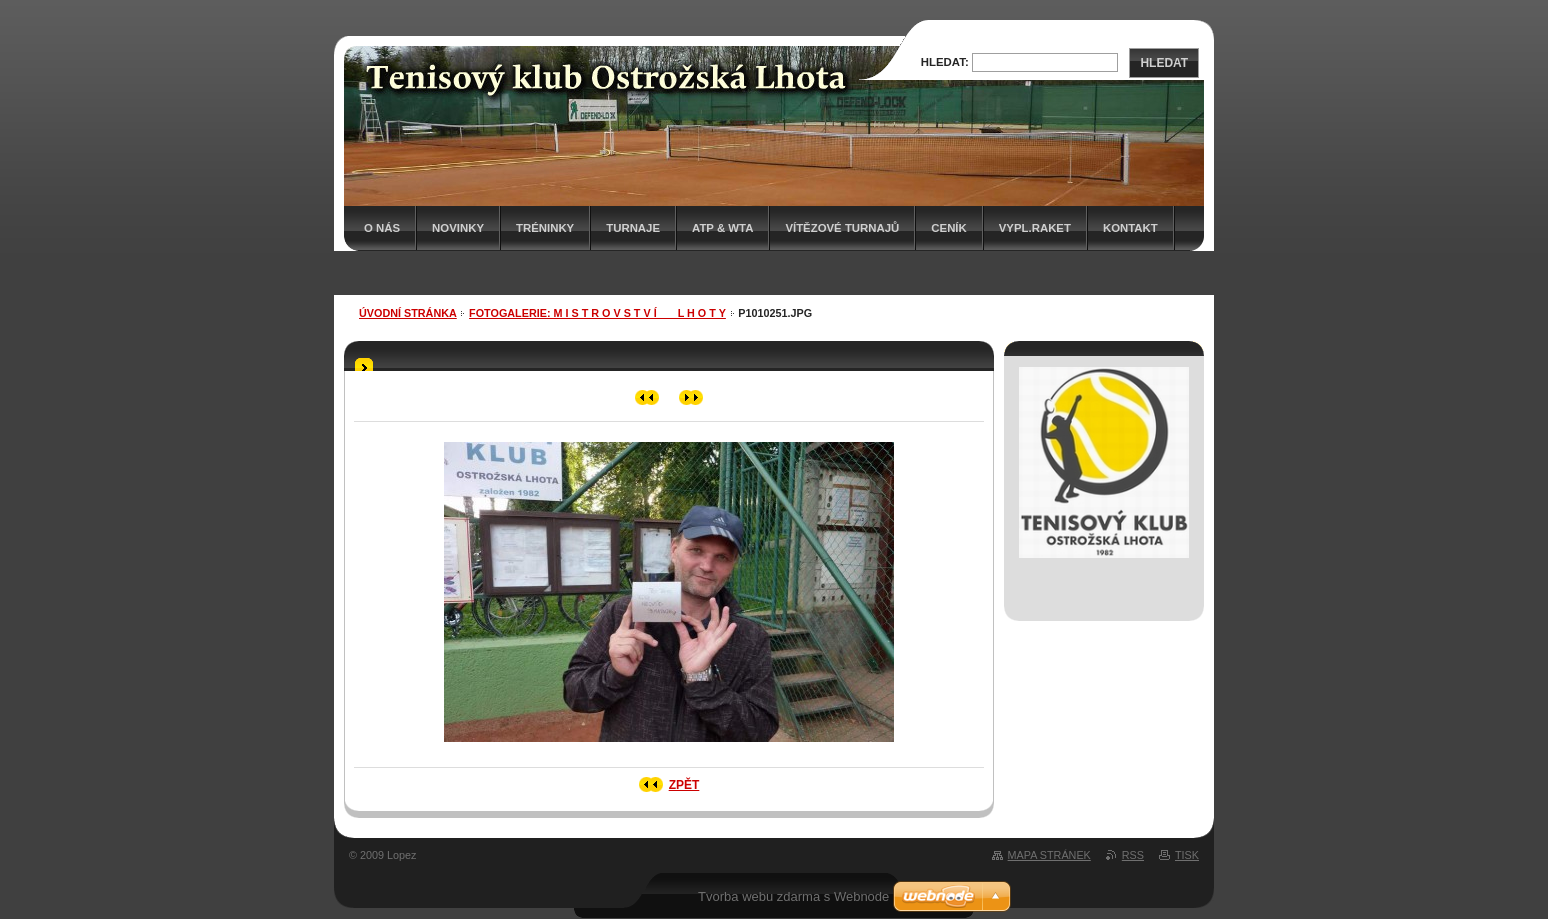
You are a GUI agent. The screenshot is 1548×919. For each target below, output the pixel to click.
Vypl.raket (1035, 228)
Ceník (948, 228)
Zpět (684, 785)
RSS (1133, 855)
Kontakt (1130, 228)
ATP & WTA (722, 228)
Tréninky (545, 228)
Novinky (458, 228)
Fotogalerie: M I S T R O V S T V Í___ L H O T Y (597, 313)
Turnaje (633, 228)
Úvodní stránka (408, 313)
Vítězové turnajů (842, 228)
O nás (382, 228)
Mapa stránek (1049, 855)
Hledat (1164, 63)
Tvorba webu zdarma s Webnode (793, 896)
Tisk (1187, 855)
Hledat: (945, 62)
